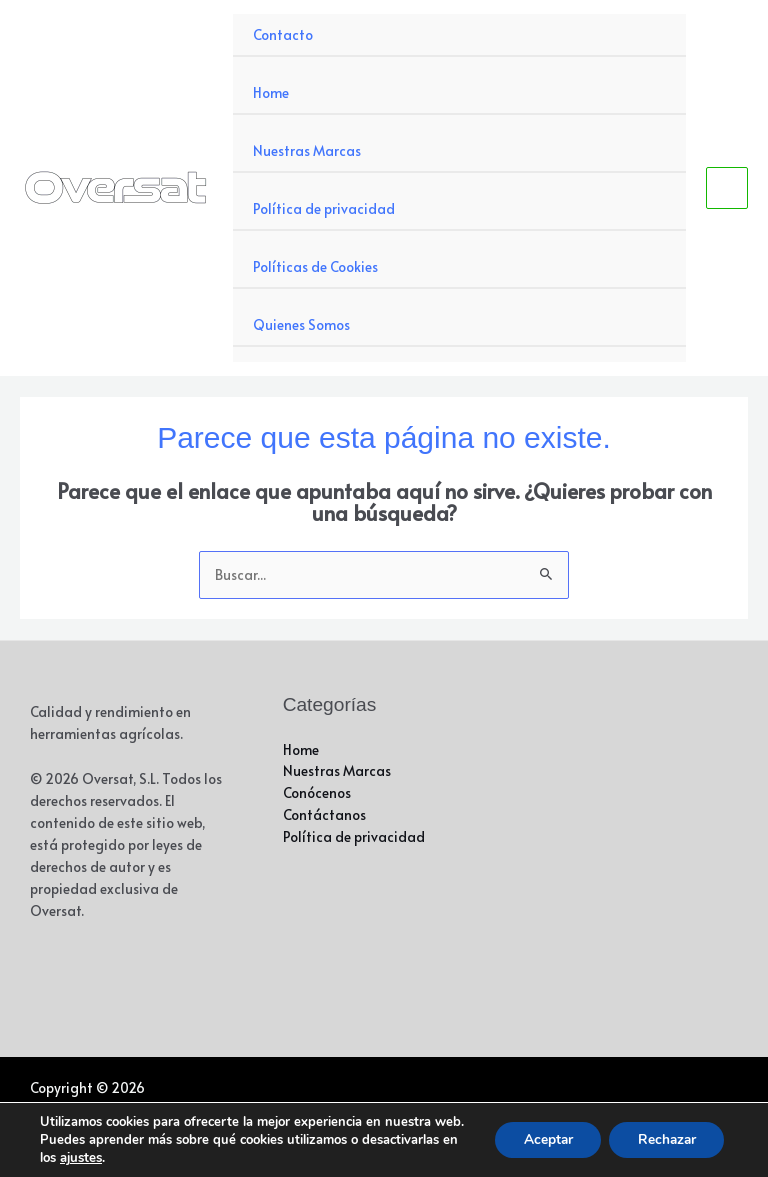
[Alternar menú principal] (727, 188)
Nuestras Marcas (307, 150)
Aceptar (541, 1130)
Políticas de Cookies (315, 266)
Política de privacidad (324, 208)
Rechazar (664, 1130)
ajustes (81, 1158)
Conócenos (317, 792)
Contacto (283, 34)
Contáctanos (324, 814)
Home (271, 92)
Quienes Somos (301, 324)
